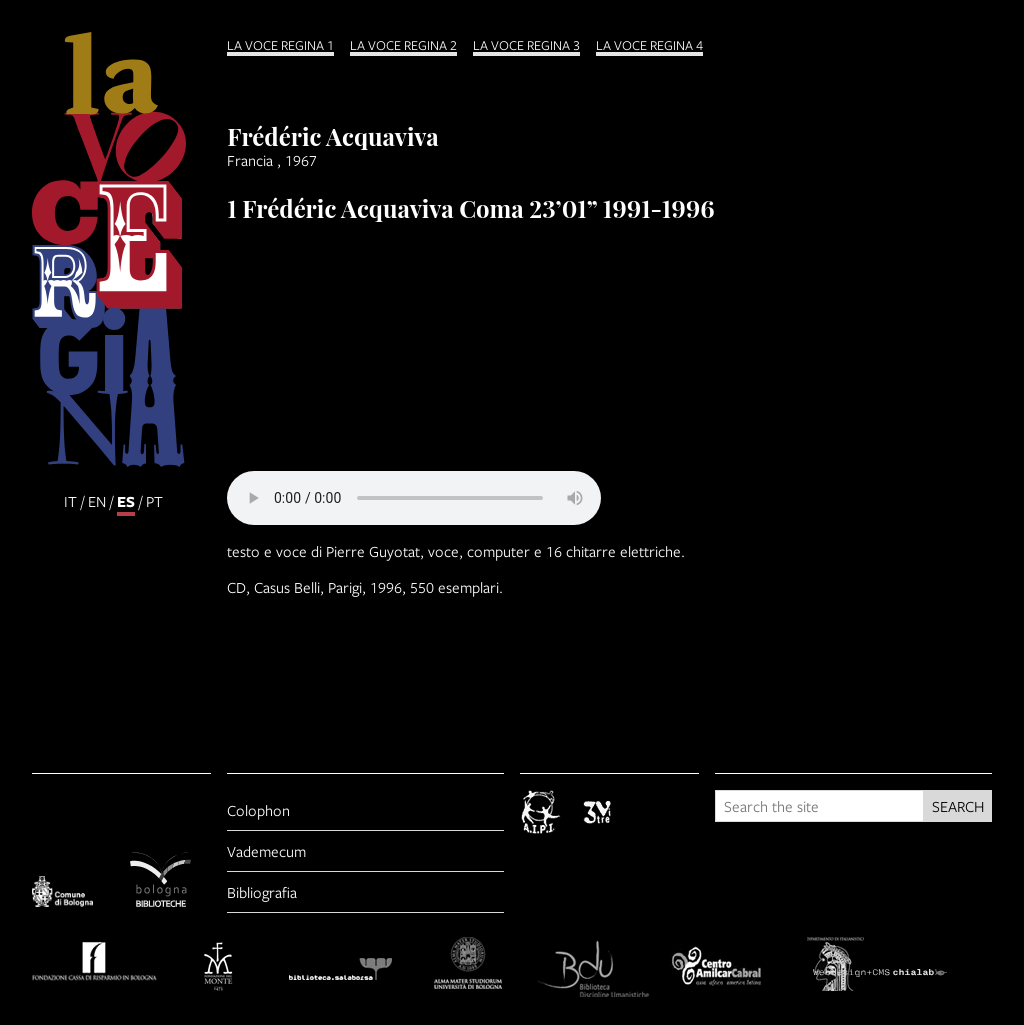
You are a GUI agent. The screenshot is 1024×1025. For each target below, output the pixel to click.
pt (154, 501)
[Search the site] (819, 806)
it (70, 501)
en (97, 501)
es (126, 501)
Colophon (258, 810)
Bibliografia (262, 892)
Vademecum (266, 851)
